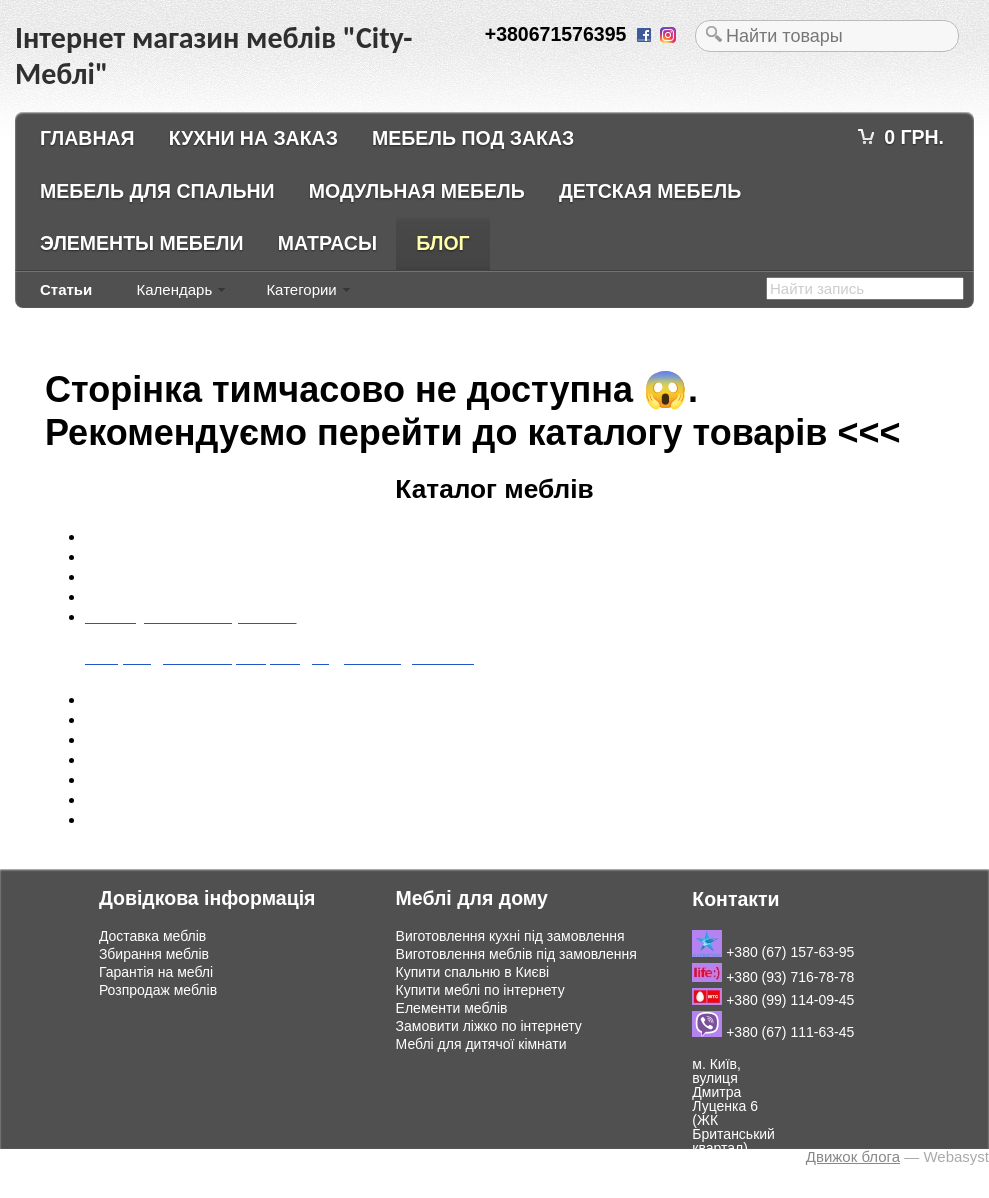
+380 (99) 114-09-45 (773, 1000)
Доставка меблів (152, 936)
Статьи (66, 289)
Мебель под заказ (473, 138)
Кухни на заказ (253, 138)
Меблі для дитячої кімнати (481, 1044)
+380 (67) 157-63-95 (773, 952)
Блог (442, 243)
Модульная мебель (417, 191)
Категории (301, 289)
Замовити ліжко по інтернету (489, 1026)
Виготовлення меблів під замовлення (516, 954)
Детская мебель (650, 191)
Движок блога (853, 1156)
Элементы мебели (142, 243)
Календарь (174, 289)
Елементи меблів (452, 1008)
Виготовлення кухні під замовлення (510, 936)
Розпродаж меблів (158, 990)
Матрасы (327, 243)
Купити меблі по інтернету (480, 990)
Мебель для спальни (157, 191)
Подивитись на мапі (730, 1183)
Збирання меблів (154, 954)
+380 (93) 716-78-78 (773, 977)
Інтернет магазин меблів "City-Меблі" (177, 1155)
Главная (87, 138)
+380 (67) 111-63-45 (773, 1032)
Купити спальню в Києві (473, 972)
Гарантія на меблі (156, 972)
